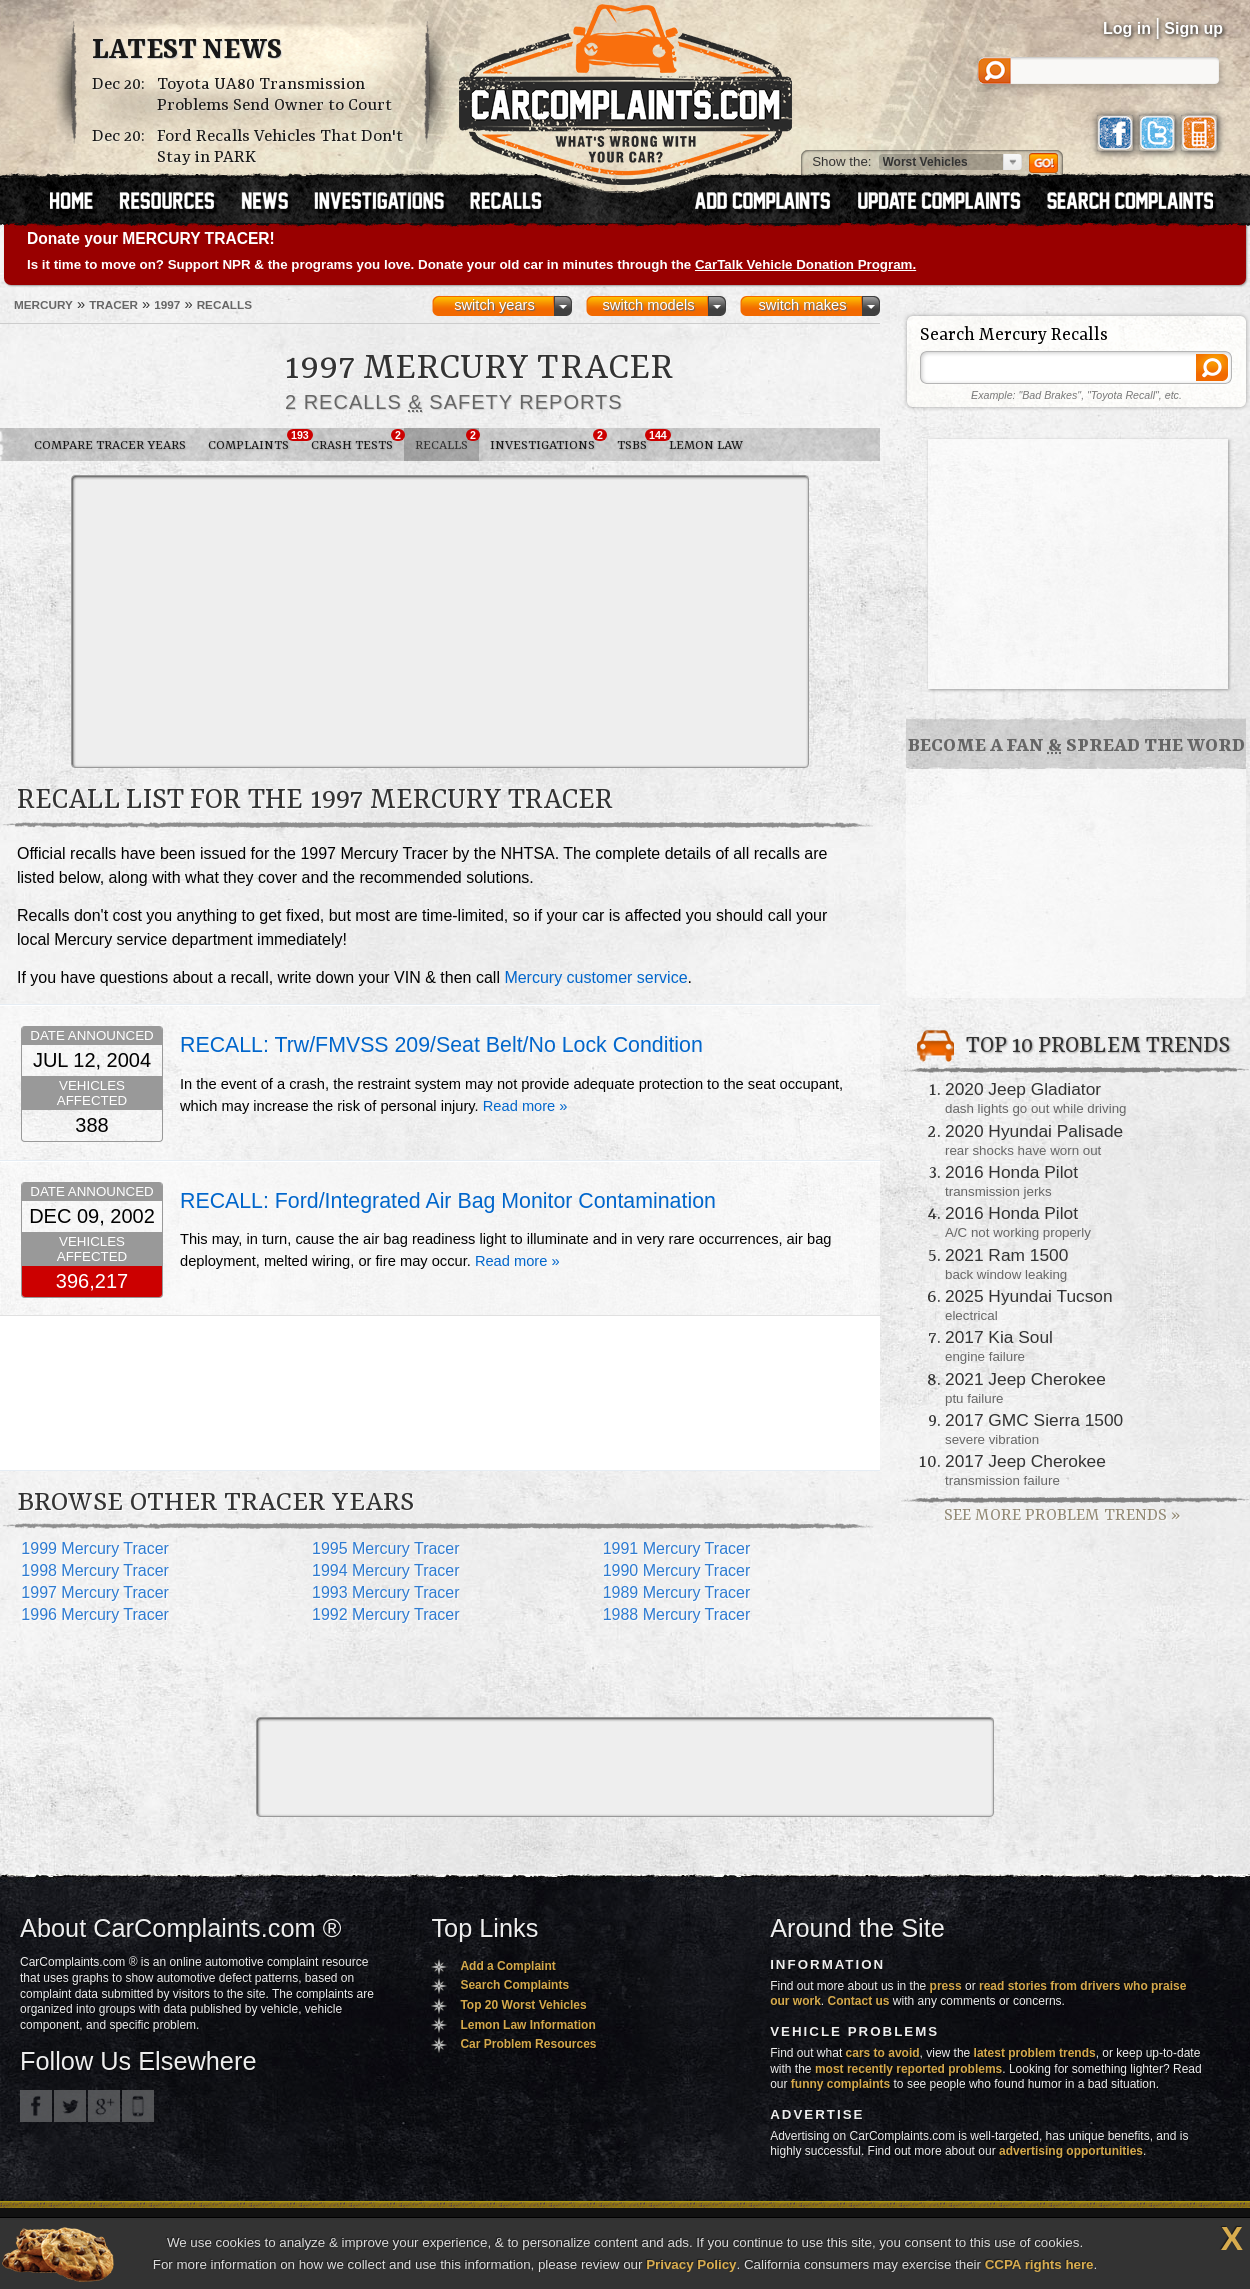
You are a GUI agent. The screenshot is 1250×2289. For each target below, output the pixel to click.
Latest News (187, 51)
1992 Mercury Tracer (386, 1614)
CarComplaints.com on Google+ (104, 2106)
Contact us (859, 2001)
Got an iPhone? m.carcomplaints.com (138, 2106)
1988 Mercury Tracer (677, 1614)
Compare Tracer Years (110, 445)
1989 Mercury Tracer (677, 1592)
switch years (494, 305)
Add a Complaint (507, 1966)
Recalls (447, 441)
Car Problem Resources (528, 2044)
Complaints (254, 441)
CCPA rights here (1039, 2264)
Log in (1127, 28)
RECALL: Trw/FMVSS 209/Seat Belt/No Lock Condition (441, 1045)
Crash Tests (357, 441)
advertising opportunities (1071, 2151)
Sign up (1193, 28)
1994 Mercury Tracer (386, 1570)
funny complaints (840, 2084)
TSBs (637, 441)
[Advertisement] (378, 620)
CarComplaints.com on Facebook (36, 2106)
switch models (648, 305)
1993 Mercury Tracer (386, 1592)
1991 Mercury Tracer (677, 1548)
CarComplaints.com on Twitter (70, 2106)
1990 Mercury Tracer (677, 1570)
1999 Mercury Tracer (95, 1548)
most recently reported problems (908, 2069)
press (946, 1986)
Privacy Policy (691, 2264)
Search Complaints (514, 1985)
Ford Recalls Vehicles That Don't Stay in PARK (280, 147)
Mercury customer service (595, 977)
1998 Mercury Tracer (95, 1570)
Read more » (525, 1106)
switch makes (803, 305)
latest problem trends (1035, 2053)
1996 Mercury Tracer (95, 1614)
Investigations (548, 441)
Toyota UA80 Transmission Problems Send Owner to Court (274, 95)
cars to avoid (883, 2053)
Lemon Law (706, 445)
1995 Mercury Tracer (386, 1548)
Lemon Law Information (527, 2025)
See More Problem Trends (1062, 1515)
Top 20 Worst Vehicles (523, 2005)
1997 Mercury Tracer (95, 1592)
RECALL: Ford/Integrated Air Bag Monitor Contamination (448, 1201)
